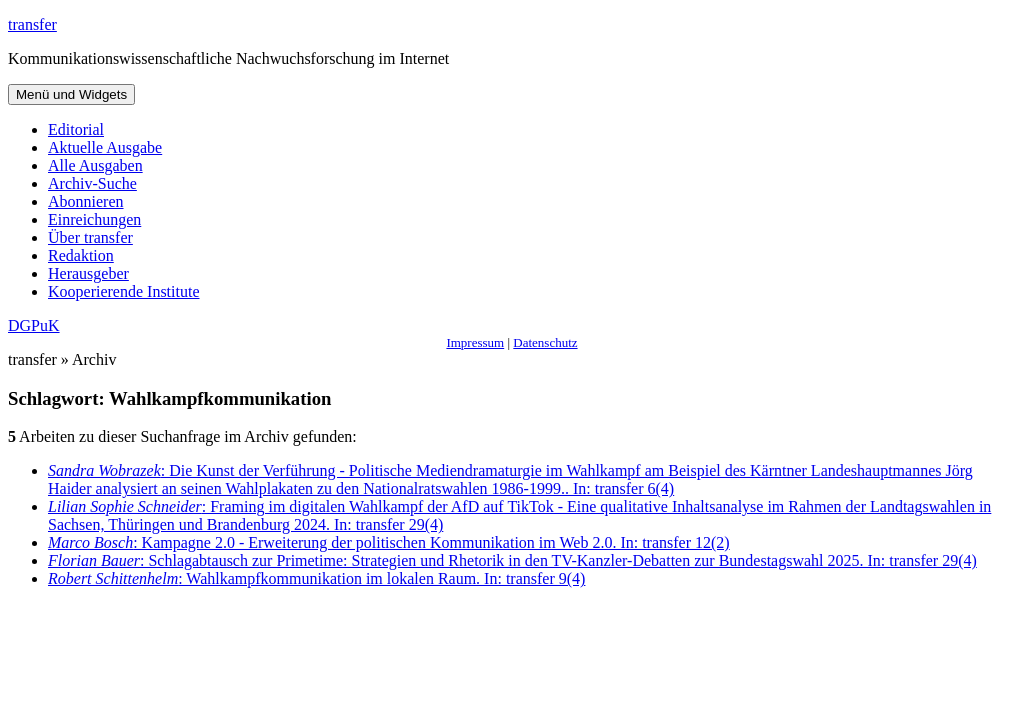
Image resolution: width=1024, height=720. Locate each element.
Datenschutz (545, 342)
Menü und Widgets (71, 94)
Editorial (76, 129)
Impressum (475, 342)
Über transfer (90, 237)
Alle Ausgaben (95, 165)
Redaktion (81, 255)
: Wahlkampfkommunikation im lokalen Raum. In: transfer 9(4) (316, 578)
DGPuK (34, 325)
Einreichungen (94, 219)
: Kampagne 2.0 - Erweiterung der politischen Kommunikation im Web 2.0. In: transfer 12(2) (389, 542)
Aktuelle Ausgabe (105, 147)
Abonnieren (86, 201)
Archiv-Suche (92, 183)
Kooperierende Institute (124, 291)
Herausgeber (88, 273)
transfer (32, 24)
